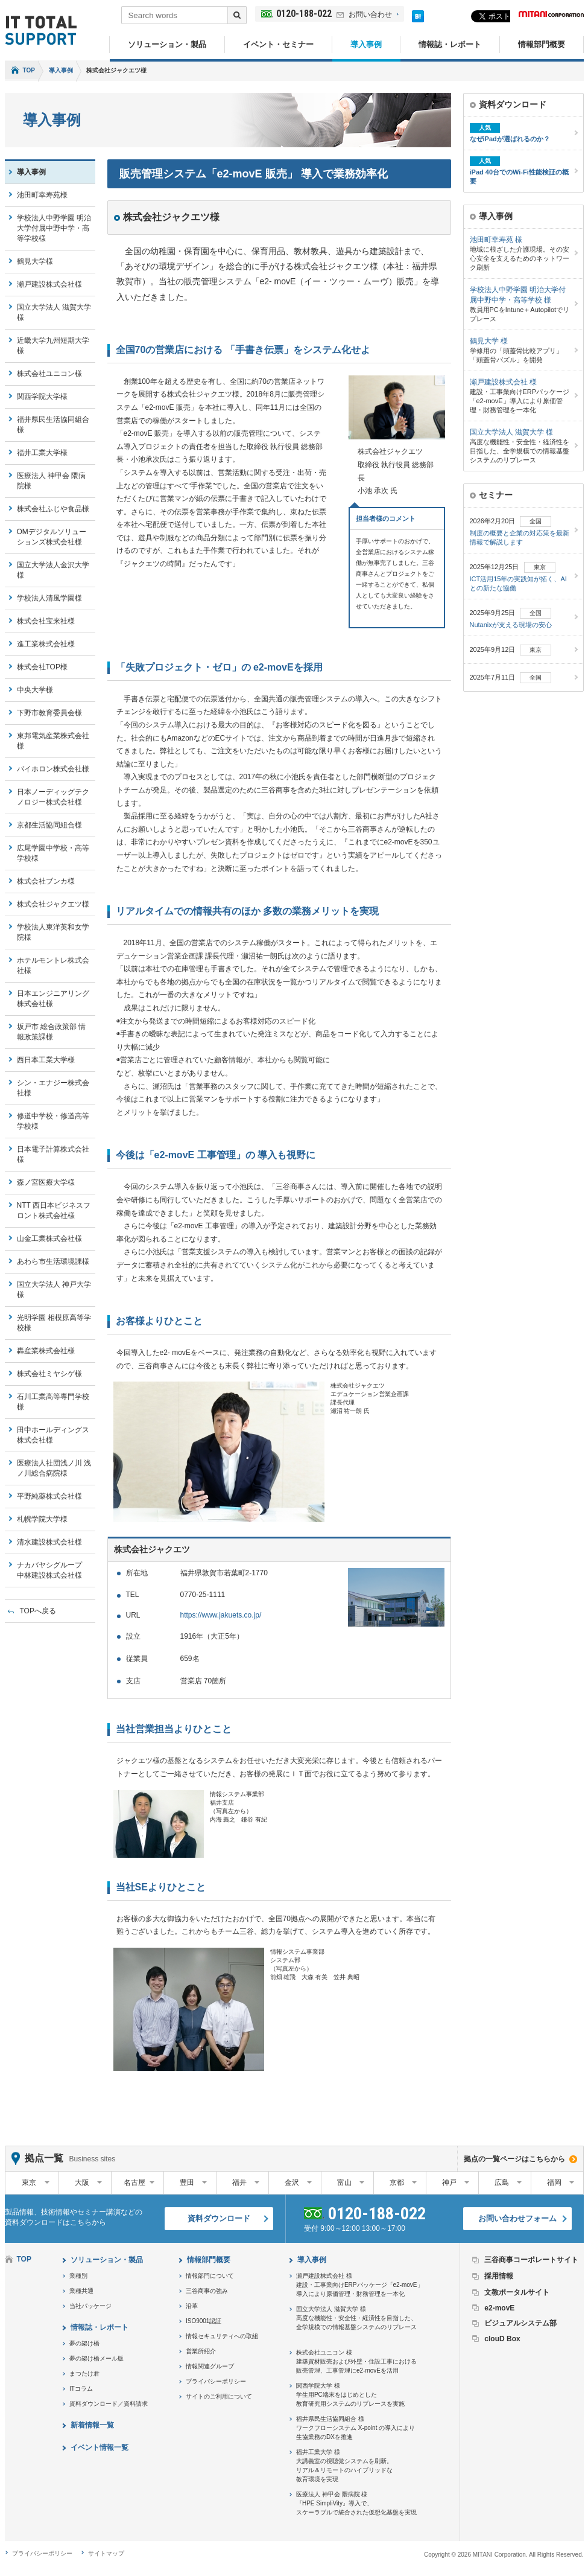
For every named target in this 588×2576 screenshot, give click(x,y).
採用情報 (498, 2276)
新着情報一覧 (92, 2425)
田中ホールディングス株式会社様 (53, 1435)
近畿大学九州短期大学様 (53, 345)
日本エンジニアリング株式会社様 (53, 998)
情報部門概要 (541, 44)
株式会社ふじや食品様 (53, 509)
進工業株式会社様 (46, 644)
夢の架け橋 (84, 2343)
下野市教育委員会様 (49, 713)
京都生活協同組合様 (49, 825)
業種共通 (81, 2290)
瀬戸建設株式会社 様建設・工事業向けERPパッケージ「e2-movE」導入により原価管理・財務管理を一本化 (359, 2284)
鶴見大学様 (35, 261)
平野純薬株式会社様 (49, 1496)
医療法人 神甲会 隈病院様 (51, 480)
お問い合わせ (370, 14)
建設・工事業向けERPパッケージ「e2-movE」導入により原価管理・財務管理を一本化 (520, 395)
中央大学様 (35, 690)
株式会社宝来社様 (46, 621)
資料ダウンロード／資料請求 (108, 2403)
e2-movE (499, 2308)
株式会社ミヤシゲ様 (49, 1373)
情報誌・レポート (450, 44)
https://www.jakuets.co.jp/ (221, 1615)
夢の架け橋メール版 (96, 2358)
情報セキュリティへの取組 (222, 2336)
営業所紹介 (201, 2351)
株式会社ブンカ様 (46, 881)
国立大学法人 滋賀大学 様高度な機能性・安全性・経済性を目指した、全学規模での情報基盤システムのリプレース (356, 2318)
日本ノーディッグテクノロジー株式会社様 (53, 797)
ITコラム (81, 2388)
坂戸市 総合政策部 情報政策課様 (51, 1031)
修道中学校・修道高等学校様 (53, 1121)
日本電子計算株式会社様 (53, 1154)
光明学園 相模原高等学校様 (54, 1322)
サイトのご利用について (219, 2396)
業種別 (78, 2275)
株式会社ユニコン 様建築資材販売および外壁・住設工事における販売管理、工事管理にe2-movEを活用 (356, 2361)
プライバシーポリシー (216, 2381)
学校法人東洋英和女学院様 (53, 932)
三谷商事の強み (207, 2290)
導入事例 (366, 44)
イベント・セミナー (278, 44)
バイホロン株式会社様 (53, 769)
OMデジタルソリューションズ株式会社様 (51, 537)
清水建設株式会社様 (49, 1542)
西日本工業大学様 (46, 1060)
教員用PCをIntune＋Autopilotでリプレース (520, 303)
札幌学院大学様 (42, 1519)
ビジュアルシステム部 (520, 2323)
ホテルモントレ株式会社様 (53, 965)
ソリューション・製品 (167, 44)
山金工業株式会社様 (49, 1238)
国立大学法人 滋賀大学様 (54, 312)
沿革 (192, 2306)
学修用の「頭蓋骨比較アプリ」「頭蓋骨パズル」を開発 (520, 349)
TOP (29, 70)
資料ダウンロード (219, 2218)
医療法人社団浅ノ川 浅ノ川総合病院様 (54, 1468)
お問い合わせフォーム (517, 2218)
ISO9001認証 (203, 2321)
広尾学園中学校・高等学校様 (53, 853)
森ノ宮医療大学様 (46, 1182)
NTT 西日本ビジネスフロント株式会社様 (53, 1210)
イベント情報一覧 (99, 2447)
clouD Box (502, 2339)
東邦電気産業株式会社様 (53, 741)
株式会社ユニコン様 (49, 373)
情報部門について (210, 2275)
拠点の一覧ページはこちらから (514, 2159)
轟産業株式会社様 (46, 1351)
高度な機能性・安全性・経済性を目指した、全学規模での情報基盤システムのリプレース (520, 445)
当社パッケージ (90, 2306)
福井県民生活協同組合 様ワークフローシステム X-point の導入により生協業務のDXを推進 (355, 2427)
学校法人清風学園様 (49, 598)
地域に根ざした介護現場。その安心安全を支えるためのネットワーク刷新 (520, 253)
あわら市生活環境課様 (53, 1261)
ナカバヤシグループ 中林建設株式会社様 (53, 1570)
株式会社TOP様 (42, 667)
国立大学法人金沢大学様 (53, 570)
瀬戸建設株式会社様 (49, 284)
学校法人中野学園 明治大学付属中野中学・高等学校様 (54, 228)
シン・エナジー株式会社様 (53, 1088)
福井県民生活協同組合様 (53, 424)
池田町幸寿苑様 (42, 195)
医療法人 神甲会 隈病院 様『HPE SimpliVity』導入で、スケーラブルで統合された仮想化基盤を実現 (356, 2503)
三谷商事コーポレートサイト (531, 2260)
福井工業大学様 (42, 452)
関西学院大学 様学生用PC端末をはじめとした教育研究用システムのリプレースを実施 (350, 2394)
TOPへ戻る (38, 1611)
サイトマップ (106, 2553)
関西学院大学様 (42, 396)
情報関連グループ (210, 2366)
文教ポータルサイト (516, 2292)
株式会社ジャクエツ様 (53, 904)
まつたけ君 (84, 2373)
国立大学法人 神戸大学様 (54, 1289)
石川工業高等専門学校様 (53, 1401)
